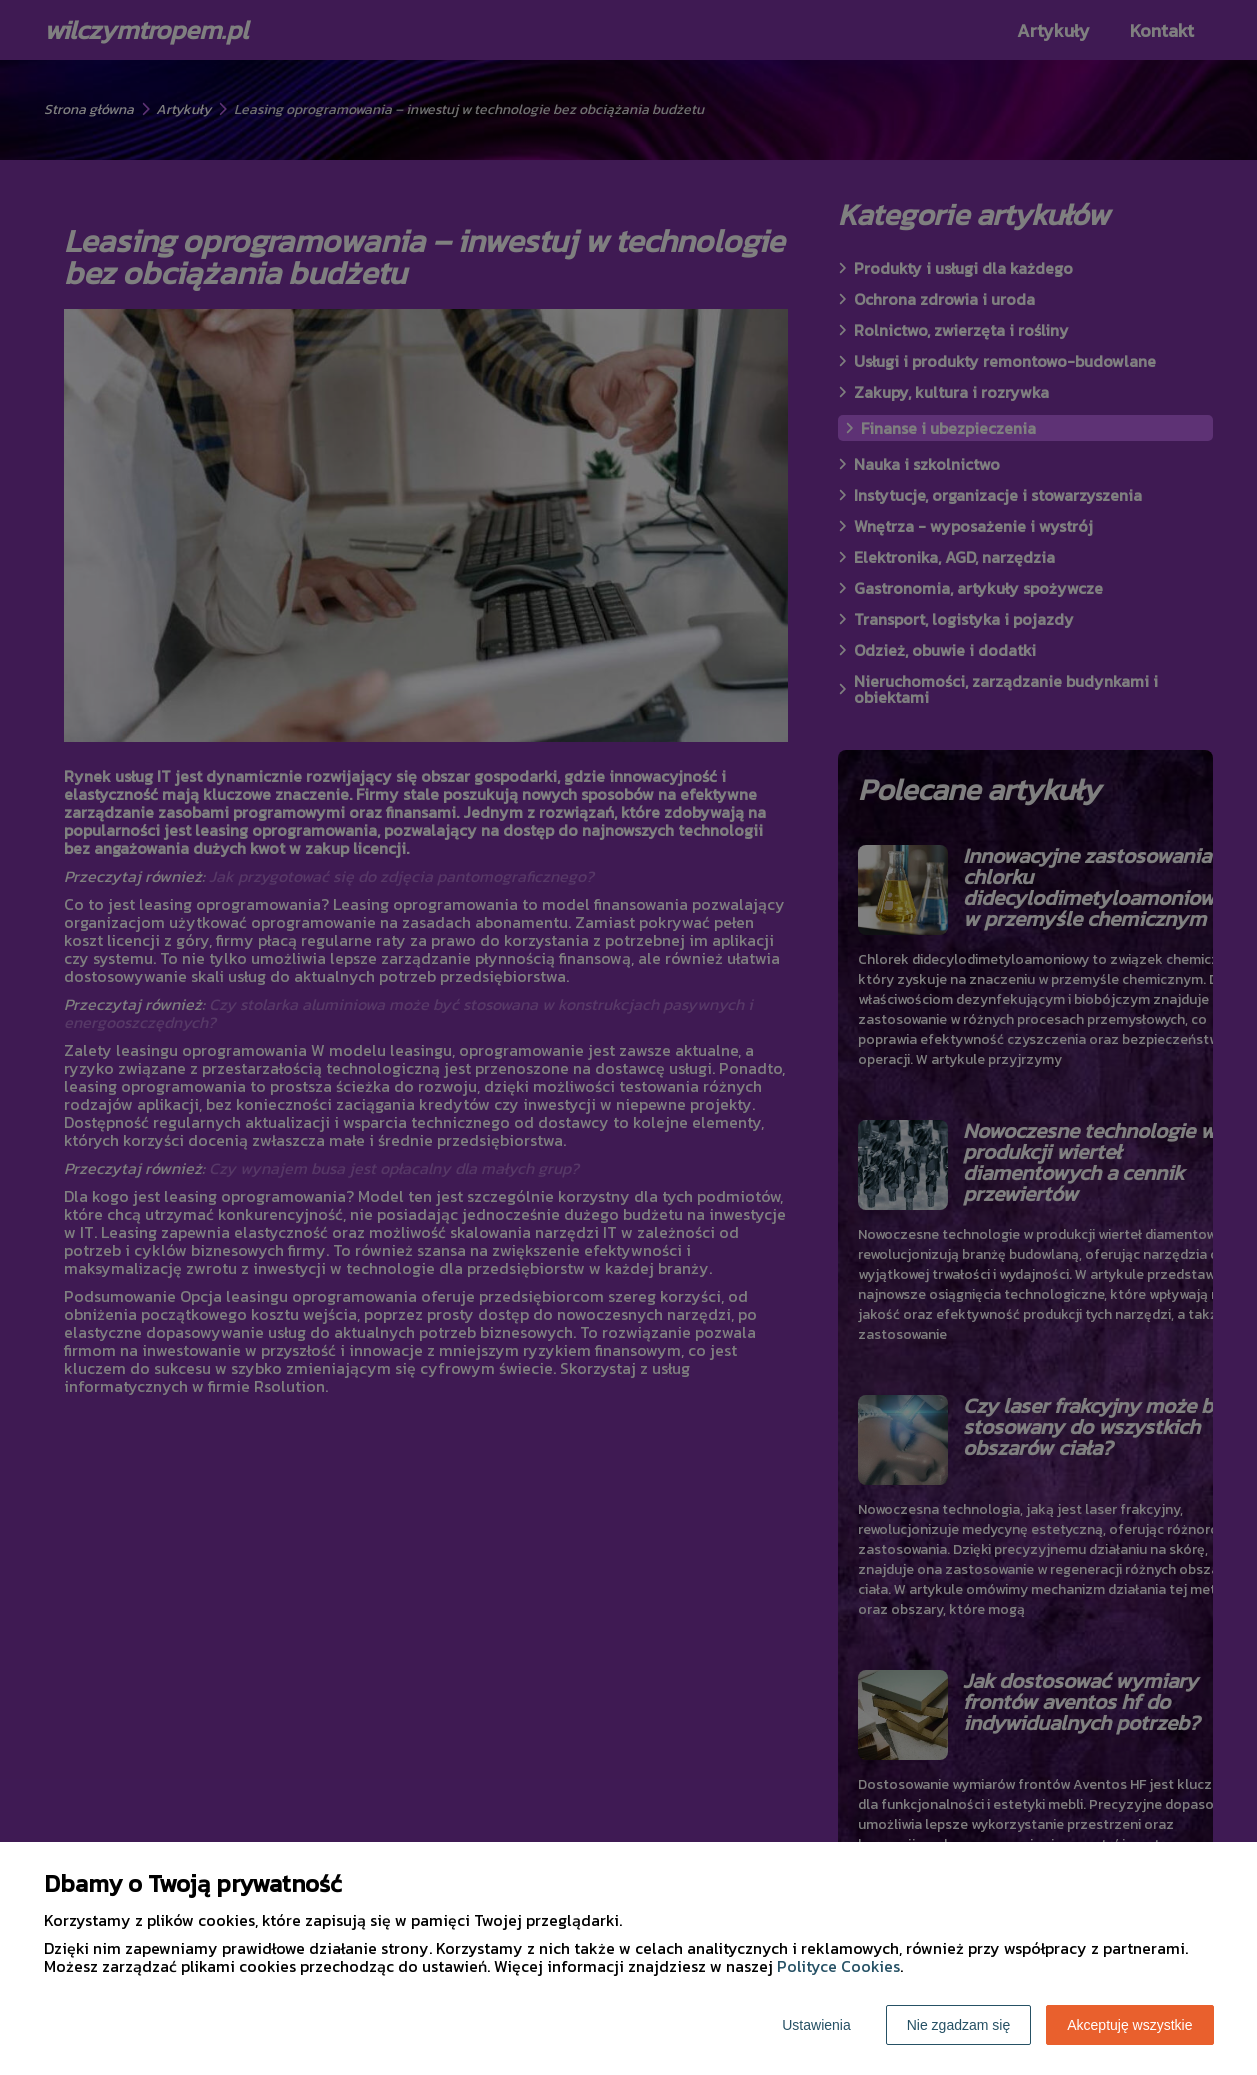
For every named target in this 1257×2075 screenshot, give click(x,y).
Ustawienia (816, 2025)
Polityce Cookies (838, 1966)
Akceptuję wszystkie (1129, 2025)
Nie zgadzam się (959, 2025)
